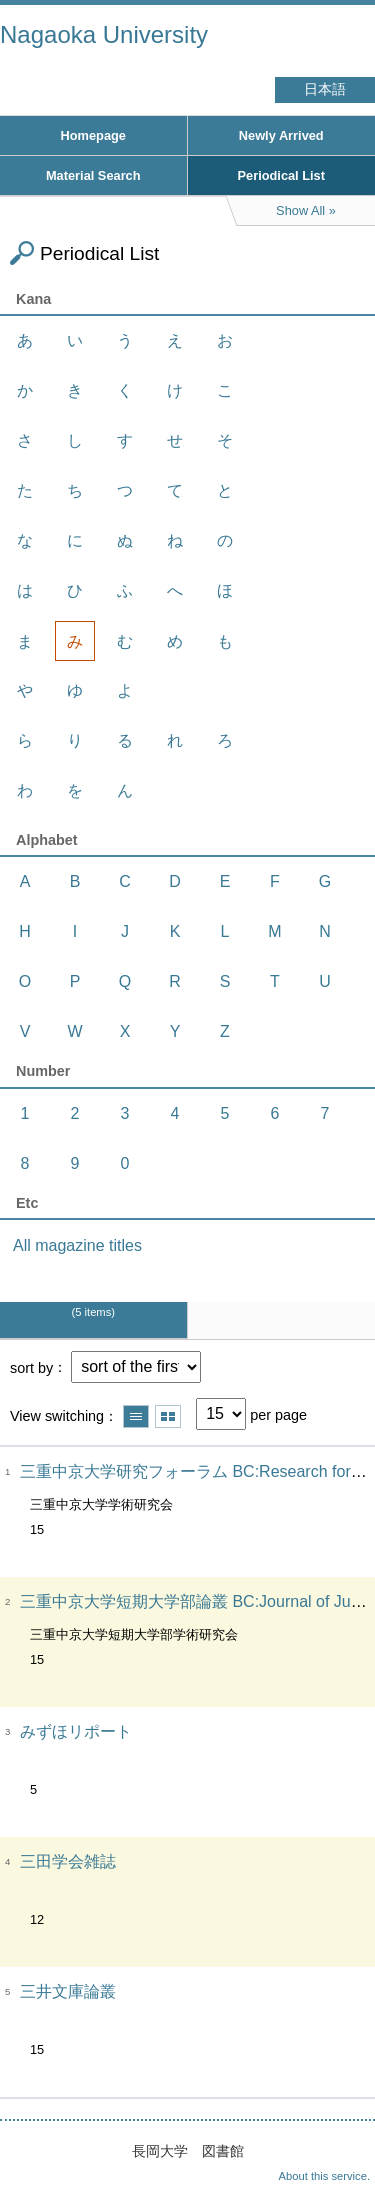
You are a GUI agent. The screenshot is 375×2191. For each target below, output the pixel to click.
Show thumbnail (168, 1416)
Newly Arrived (281, 135)
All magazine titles (77, 1245)
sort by (31, 1367)
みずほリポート (76, 1731)
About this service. (324, 2176)
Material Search (93, 175)
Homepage (93, 135)
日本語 (325, 89)
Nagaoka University (104, 34)
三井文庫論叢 (68, 1991)
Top (340, 2136)
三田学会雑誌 (68, 1861)
